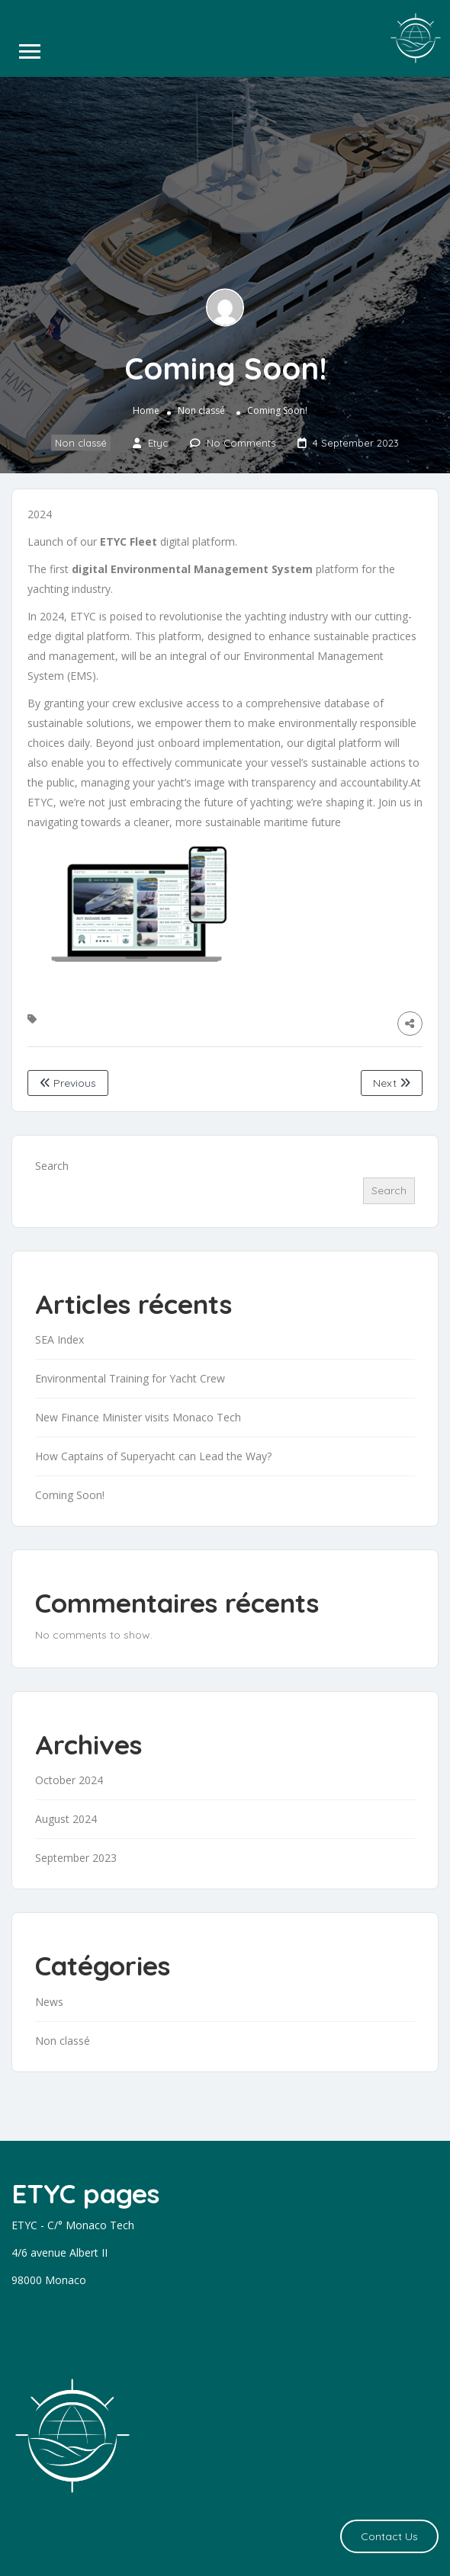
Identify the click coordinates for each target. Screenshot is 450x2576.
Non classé (201, 410)
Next (391, 1083)
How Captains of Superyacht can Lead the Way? (153, 1456)
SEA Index (59, 1339)
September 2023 (76, 1857)
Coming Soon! (69, 1495)
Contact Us (389, 2536)
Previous (68, 1083)
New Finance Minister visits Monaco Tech (138, 1417)
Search (52, 1165)
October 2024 (69, 1780)
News (49, 2001)
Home (146, 410)
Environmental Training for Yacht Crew (130, 1378)
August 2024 (66, 1819)
